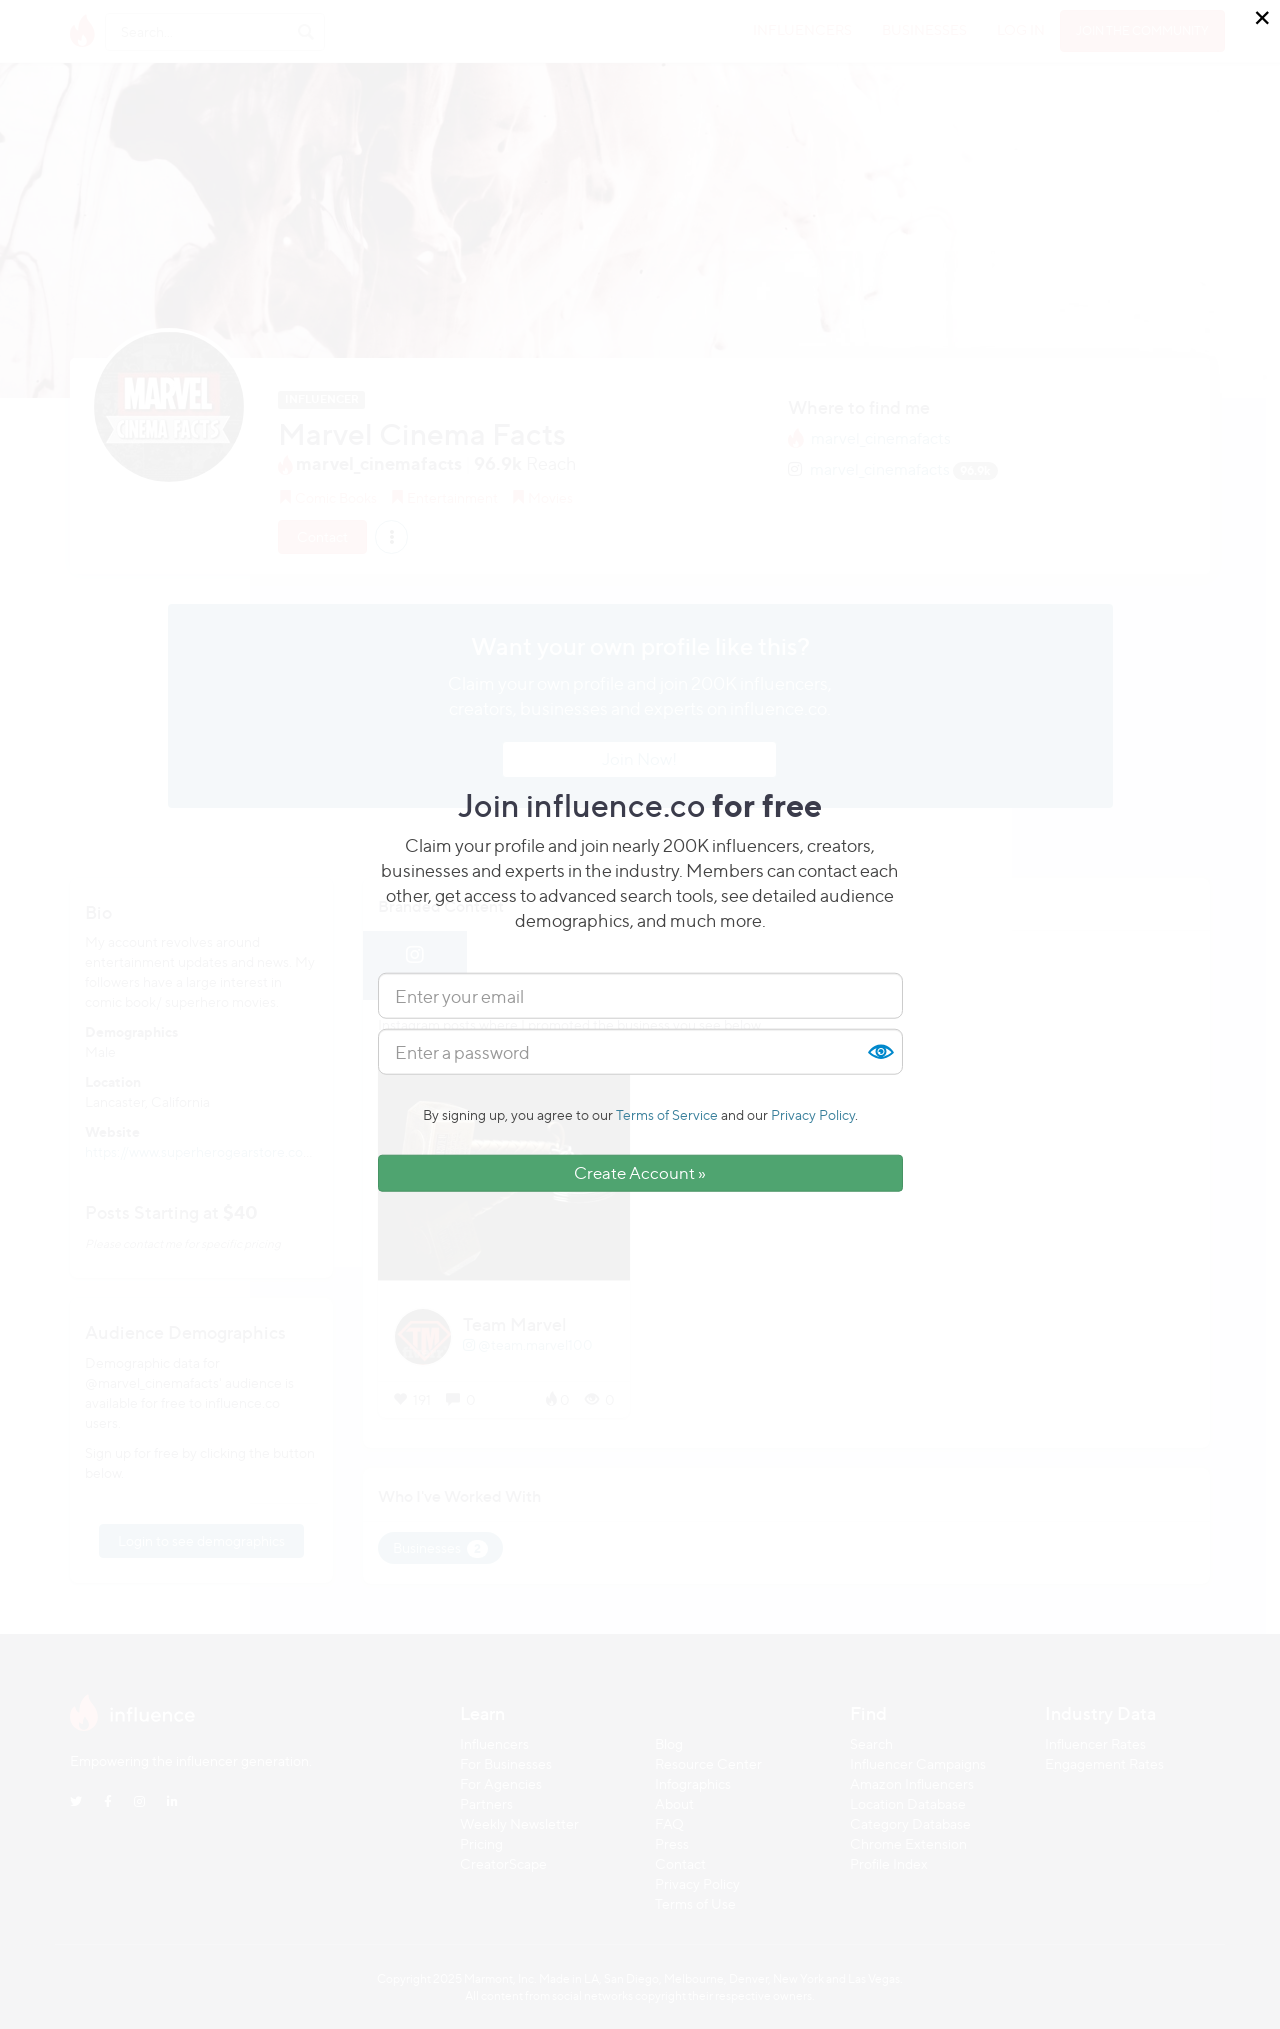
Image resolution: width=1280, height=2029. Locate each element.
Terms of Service (667, 1114)
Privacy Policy (813, 1114)
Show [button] (880, 1052)
